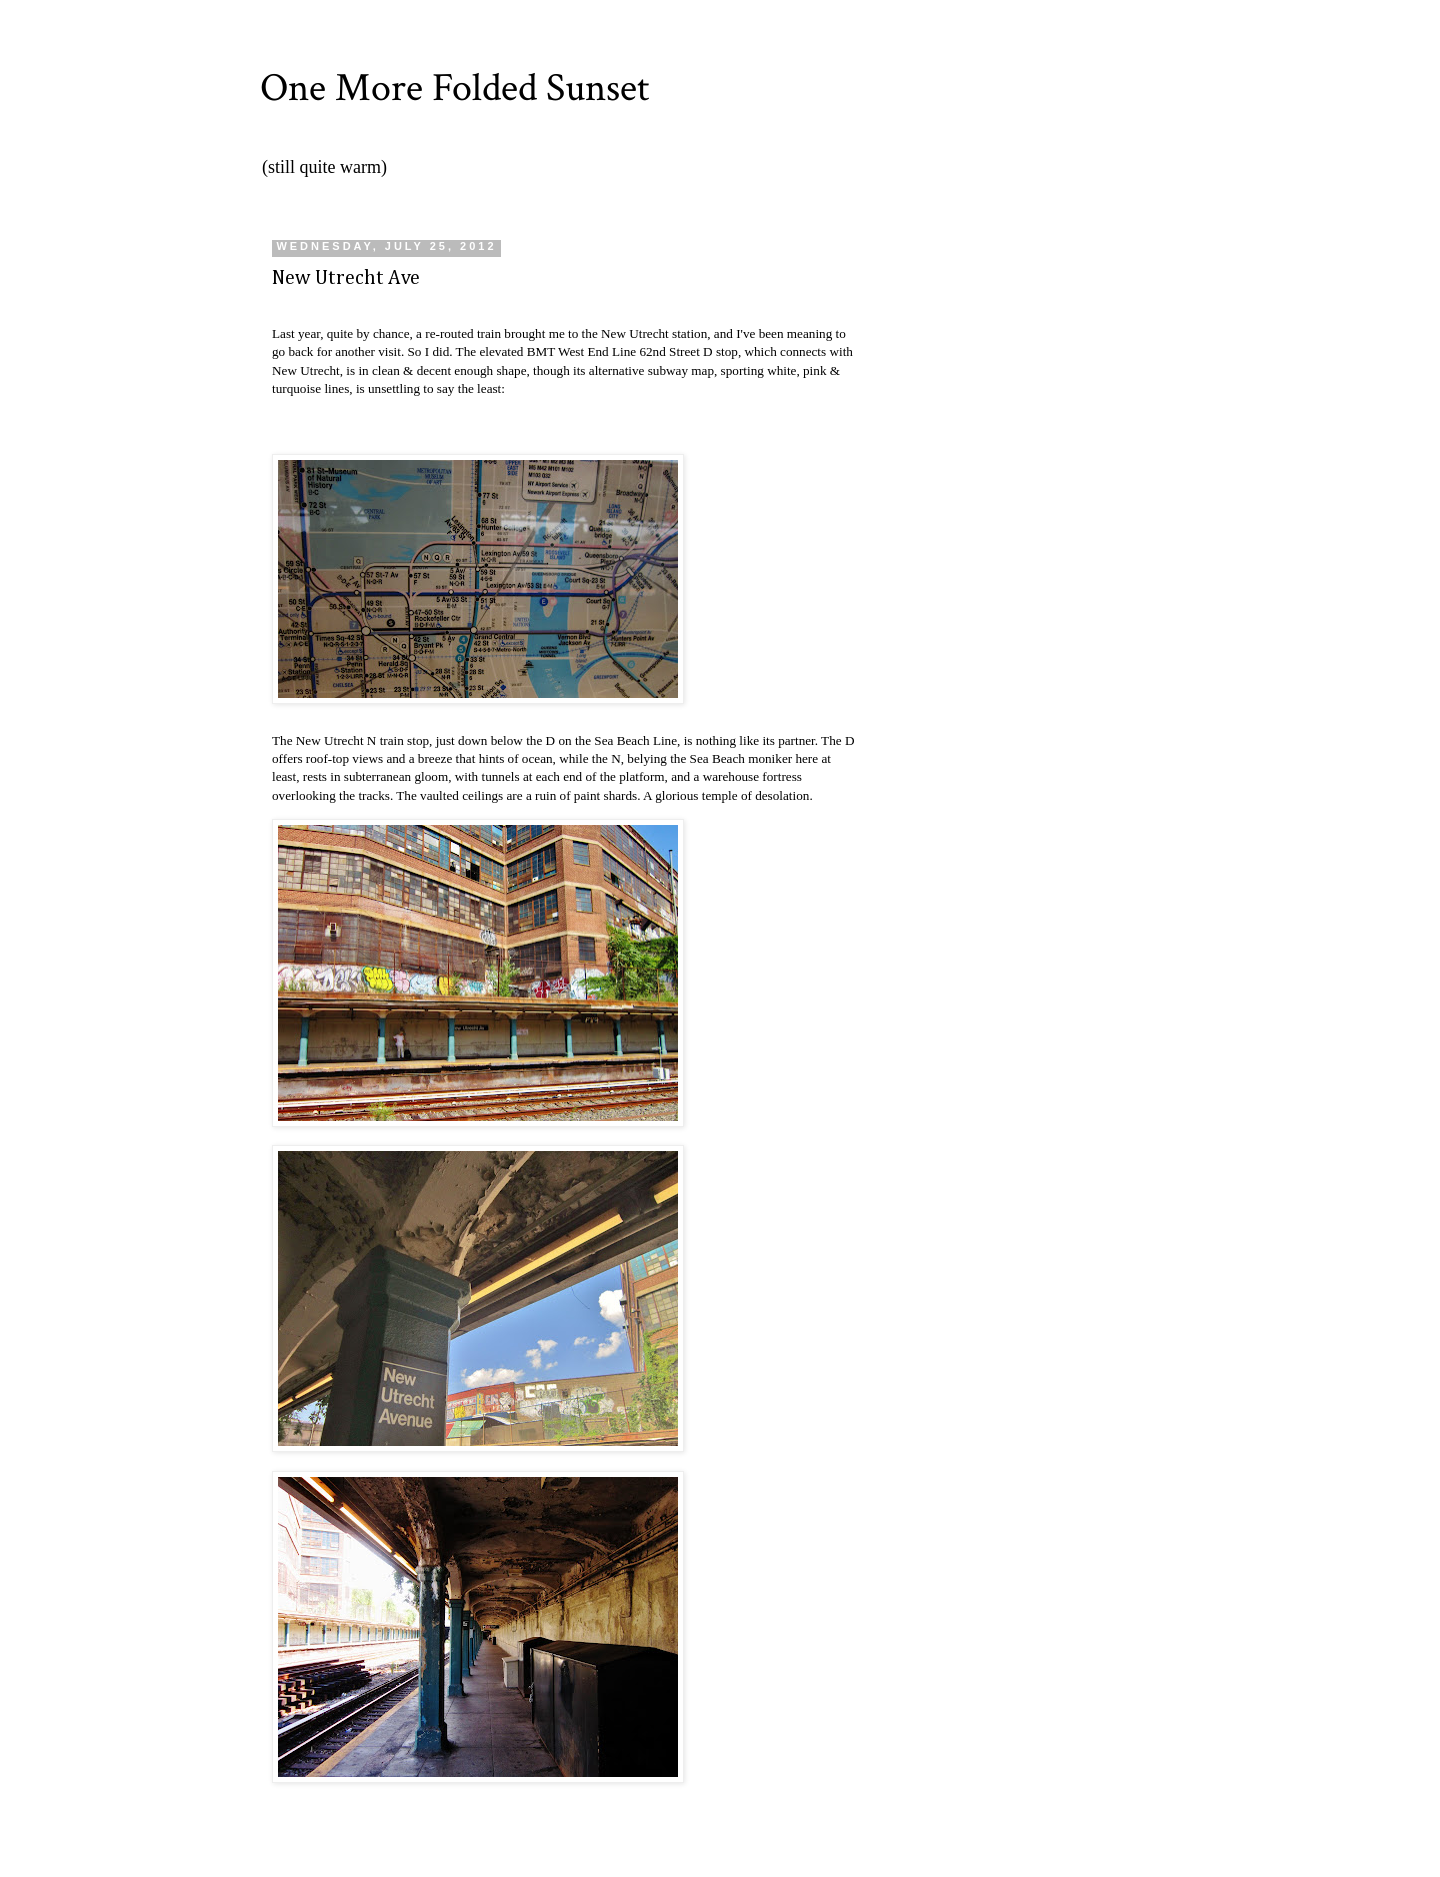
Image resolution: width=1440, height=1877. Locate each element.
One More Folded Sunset (454, 88)
